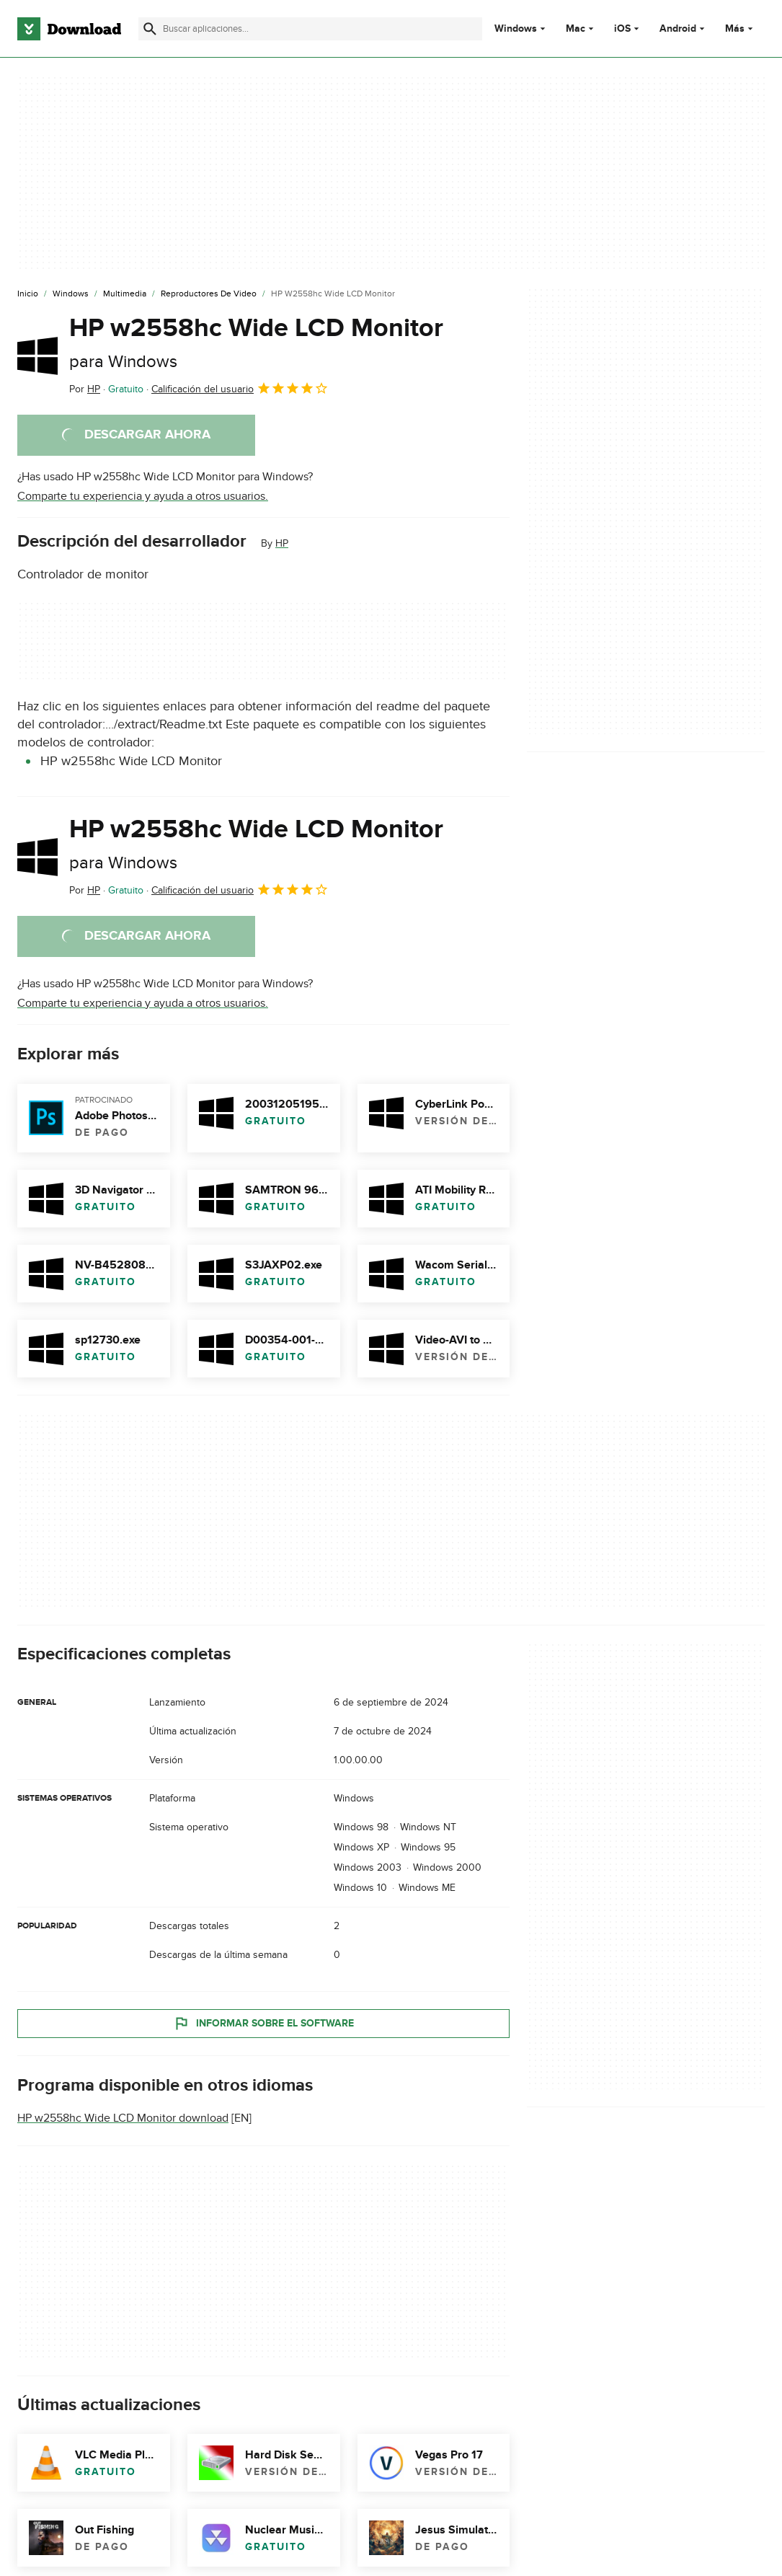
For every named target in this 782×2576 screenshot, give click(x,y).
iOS (622, 29)
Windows (515, 29)
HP (281, 543)
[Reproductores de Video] (209, 294)
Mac (575, 29)
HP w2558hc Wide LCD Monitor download (122, 2118)
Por (84, 389)
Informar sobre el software (263, 2023)
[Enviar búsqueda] (149, 28)
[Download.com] (69, 28)
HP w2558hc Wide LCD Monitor (256, 342)
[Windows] (71, 294)
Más (740, 28)
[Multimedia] (124, 294)
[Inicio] (27, 294)
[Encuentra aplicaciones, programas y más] (310, 28)
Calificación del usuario (240, 388)
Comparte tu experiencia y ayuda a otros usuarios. (142, 496)
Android (677, 29)
